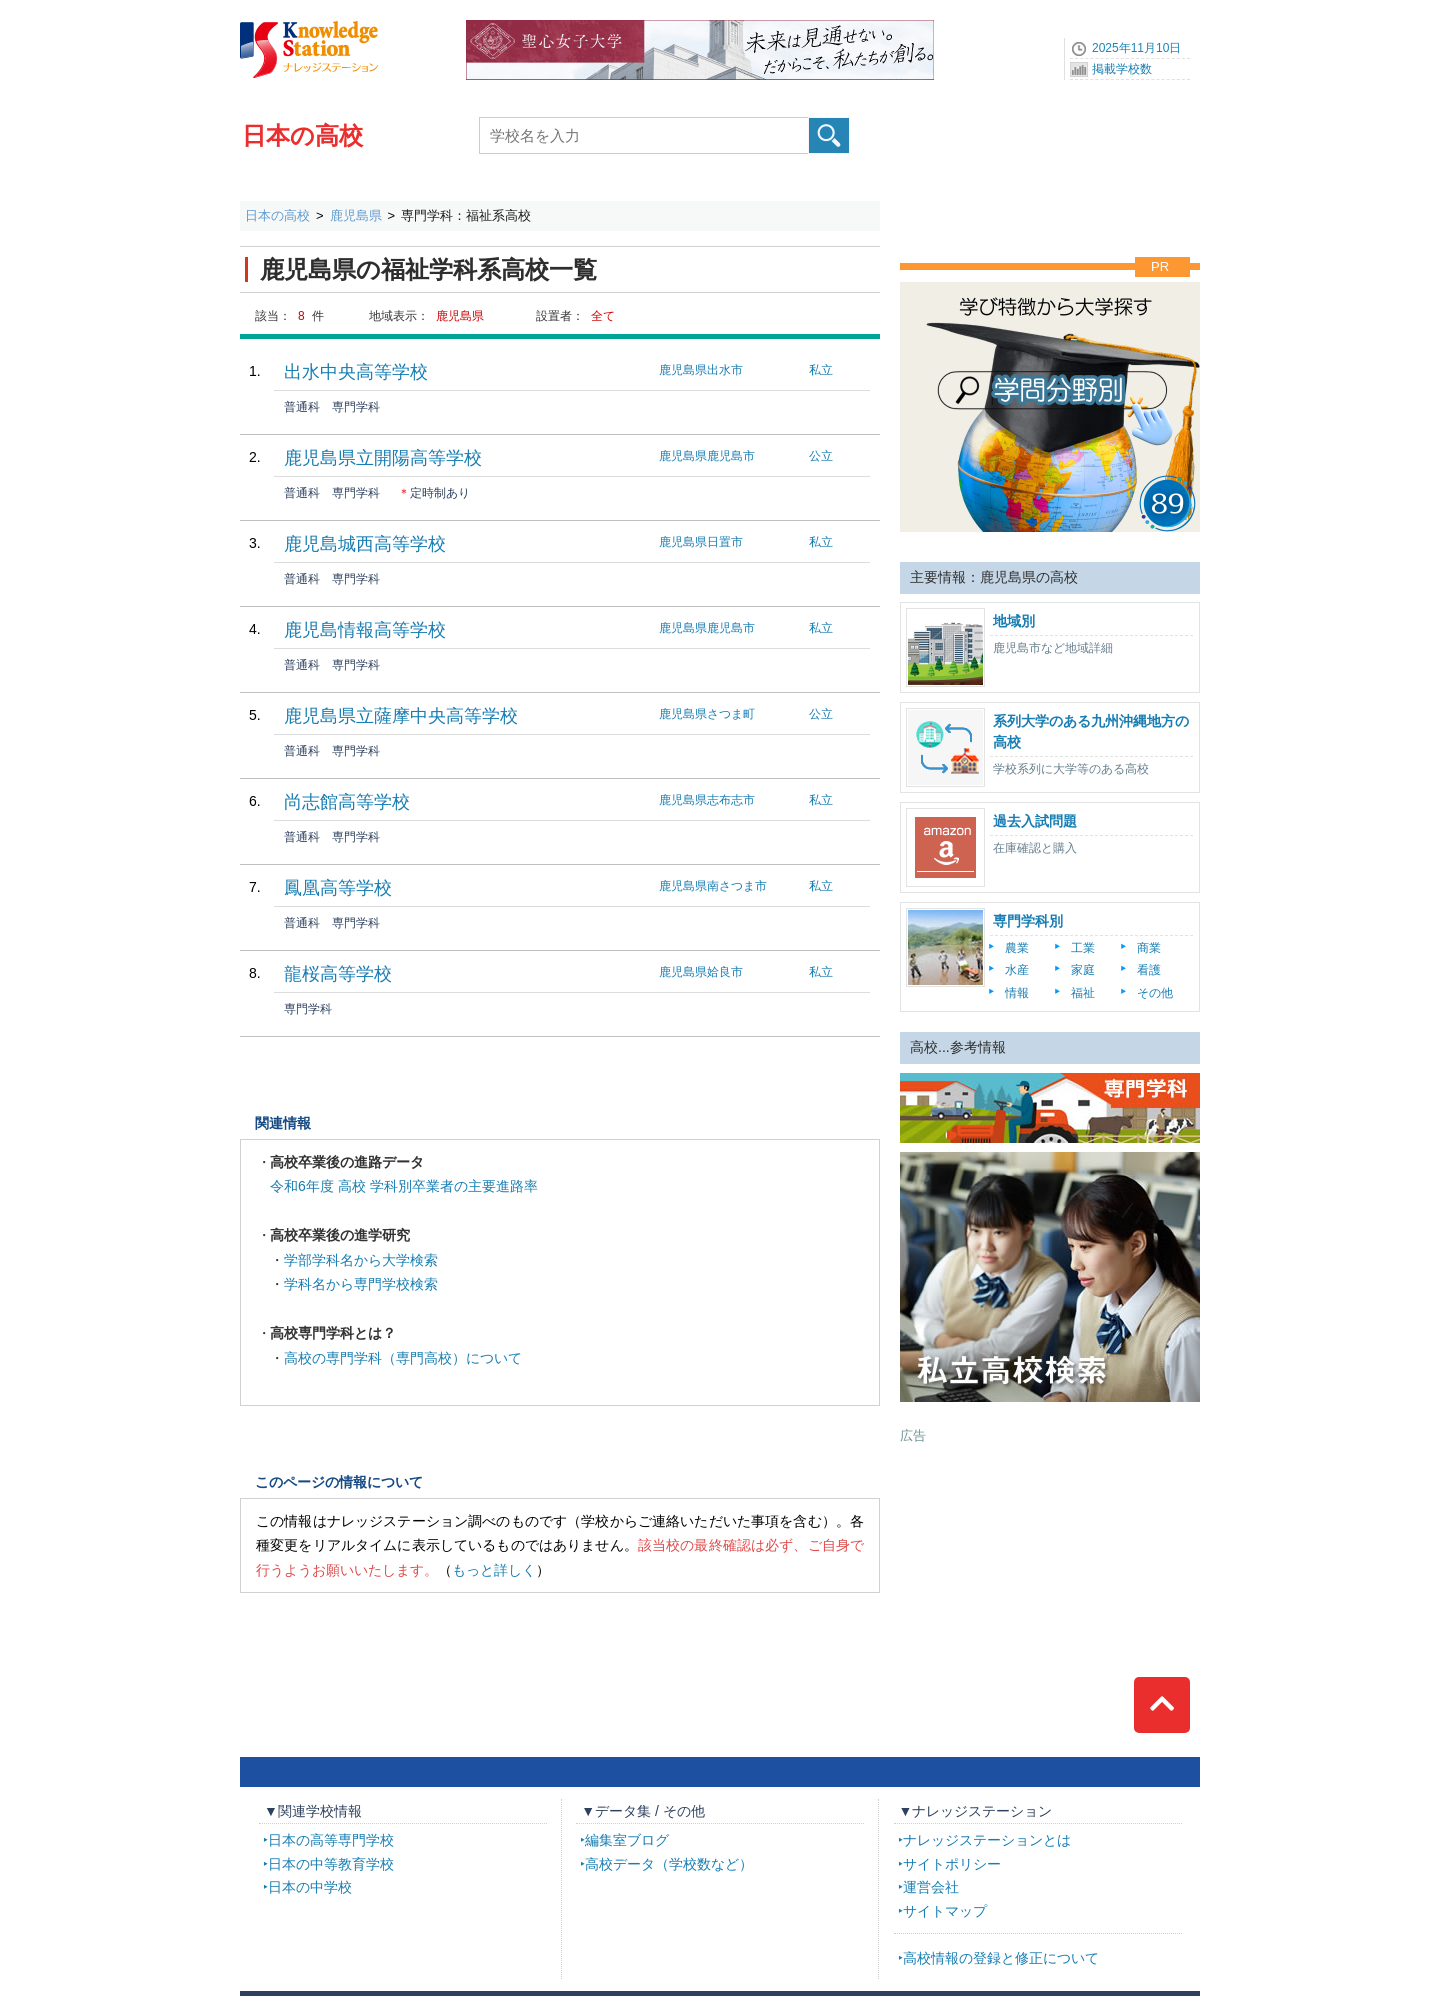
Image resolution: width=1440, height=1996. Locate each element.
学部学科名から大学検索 (361, 1260)
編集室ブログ (627, 1840)
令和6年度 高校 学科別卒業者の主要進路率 (404, 1186)
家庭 (1083, 970)
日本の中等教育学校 (331, 1864)
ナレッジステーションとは (987, 1840)
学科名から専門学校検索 (361, 1284)
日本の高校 (302, 135)
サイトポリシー (952, 1864)
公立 (821, 456)
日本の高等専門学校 (331, 1840)
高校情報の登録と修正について (1001, 1958)
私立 (821, 370)
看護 (1149, 970)
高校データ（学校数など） (669, 1864)
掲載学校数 (1122, 69)
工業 (1083, 948)
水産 (1017, 970)
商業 (1149, 948)
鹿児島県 (356, 215)
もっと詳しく (494, 1570)
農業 (1017, 948)
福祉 (1083, 993)
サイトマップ (945, 1911)
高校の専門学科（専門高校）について (403, 1358)
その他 (1155, 993)
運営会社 (931, 1887)
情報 (1017, 993)
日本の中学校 (310, 1887)
